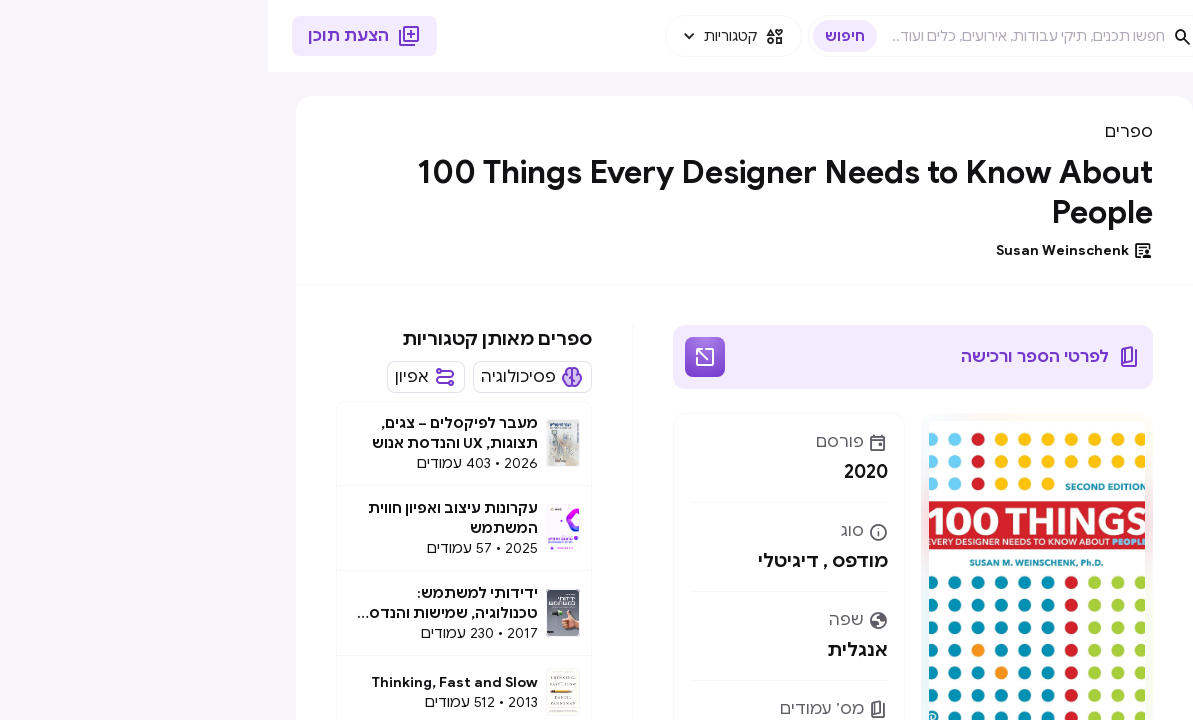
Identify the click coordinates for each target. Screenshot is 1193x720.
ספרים (861, 132)
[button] (465, 36)
